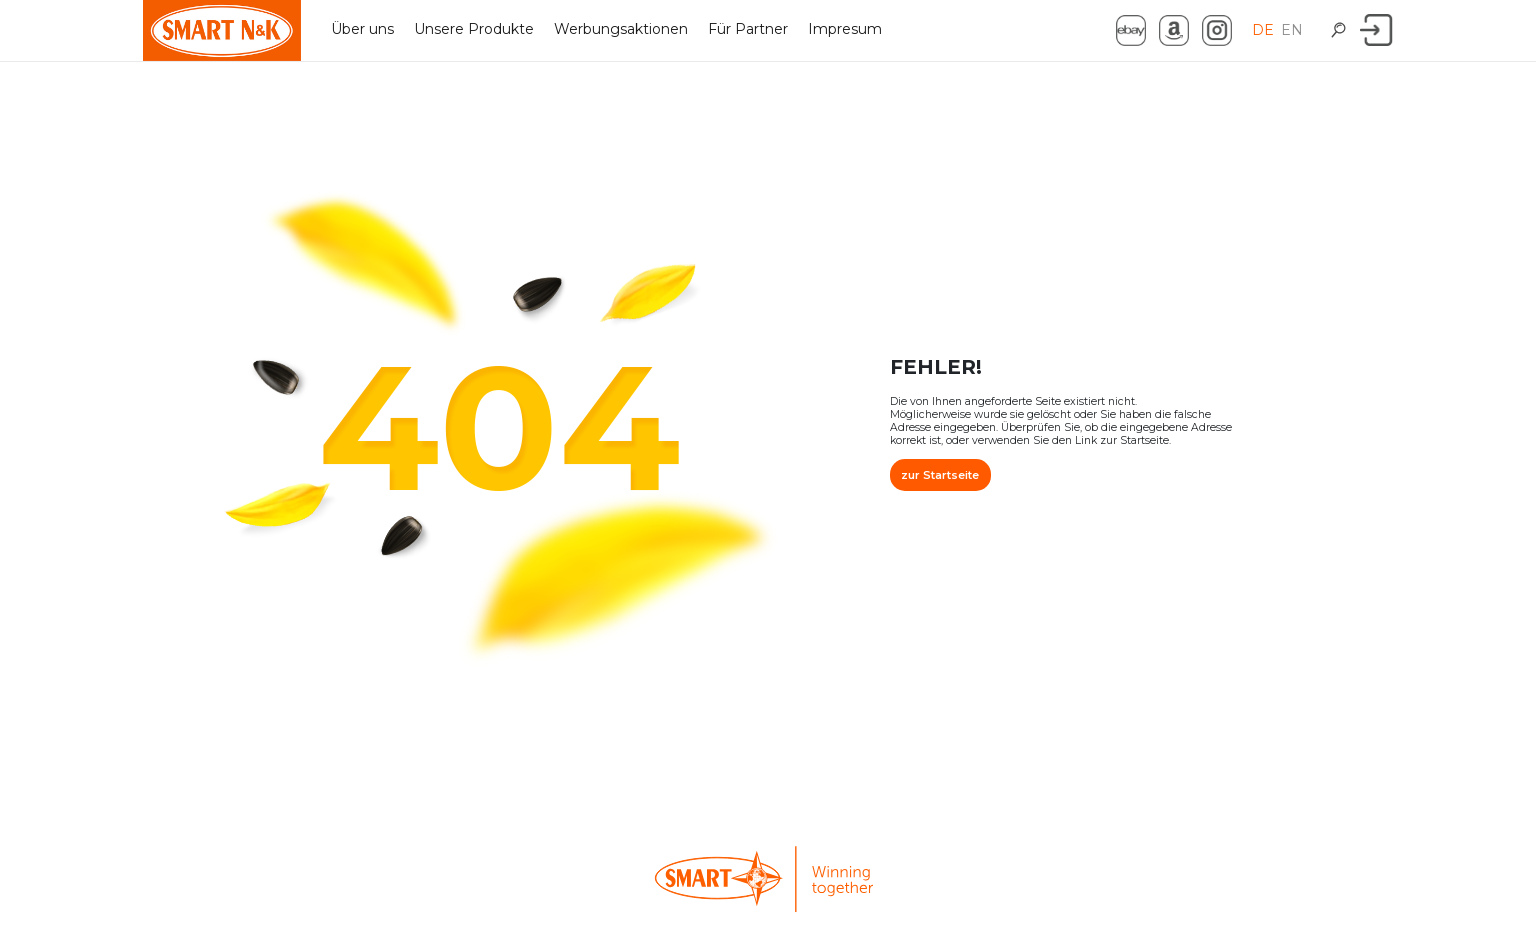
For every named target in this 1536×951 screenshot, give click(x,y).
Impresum (845, 29)
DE (1263, 30)
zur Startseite (940, 475)
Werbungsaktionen (621, 29)
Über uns (362, 29)
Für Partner (748, 29)
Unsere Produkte (474, 29)
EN (1292, 30)
